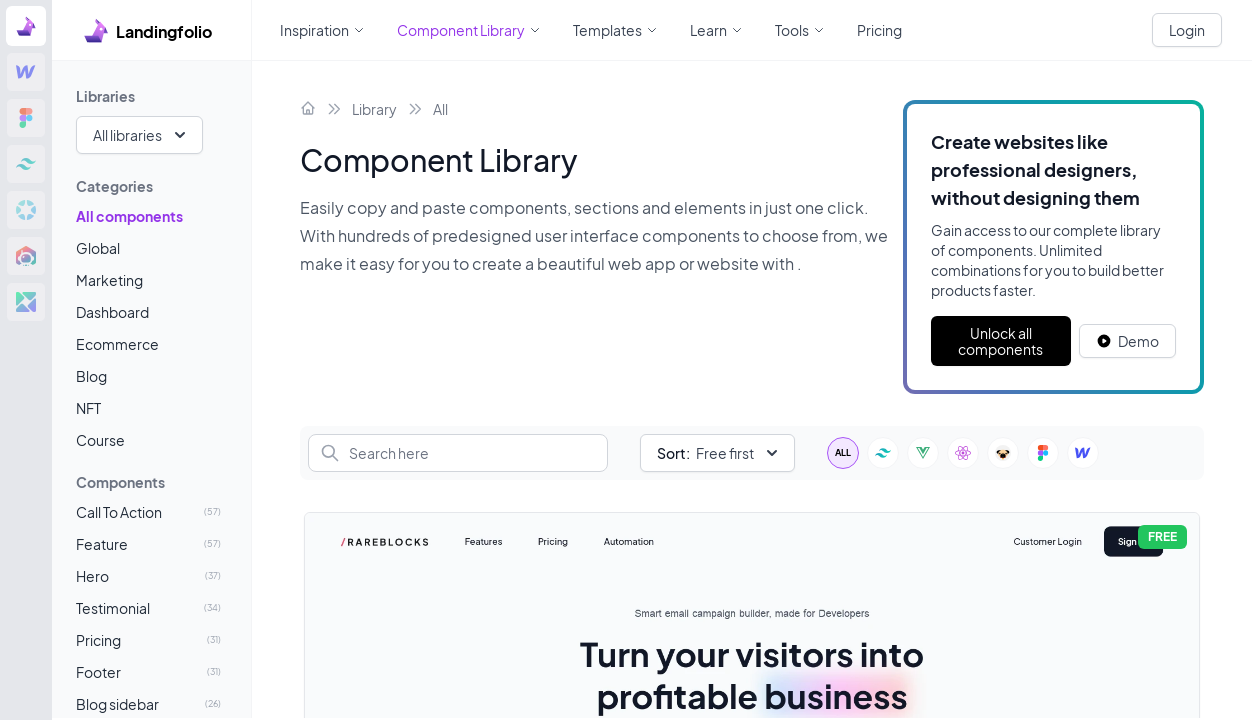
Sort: (673, 453)
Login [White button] (1187, 30)
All (440, 109)
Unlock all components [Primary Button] (1000, 341)
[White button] (1127, 341)
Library (374, 109)
